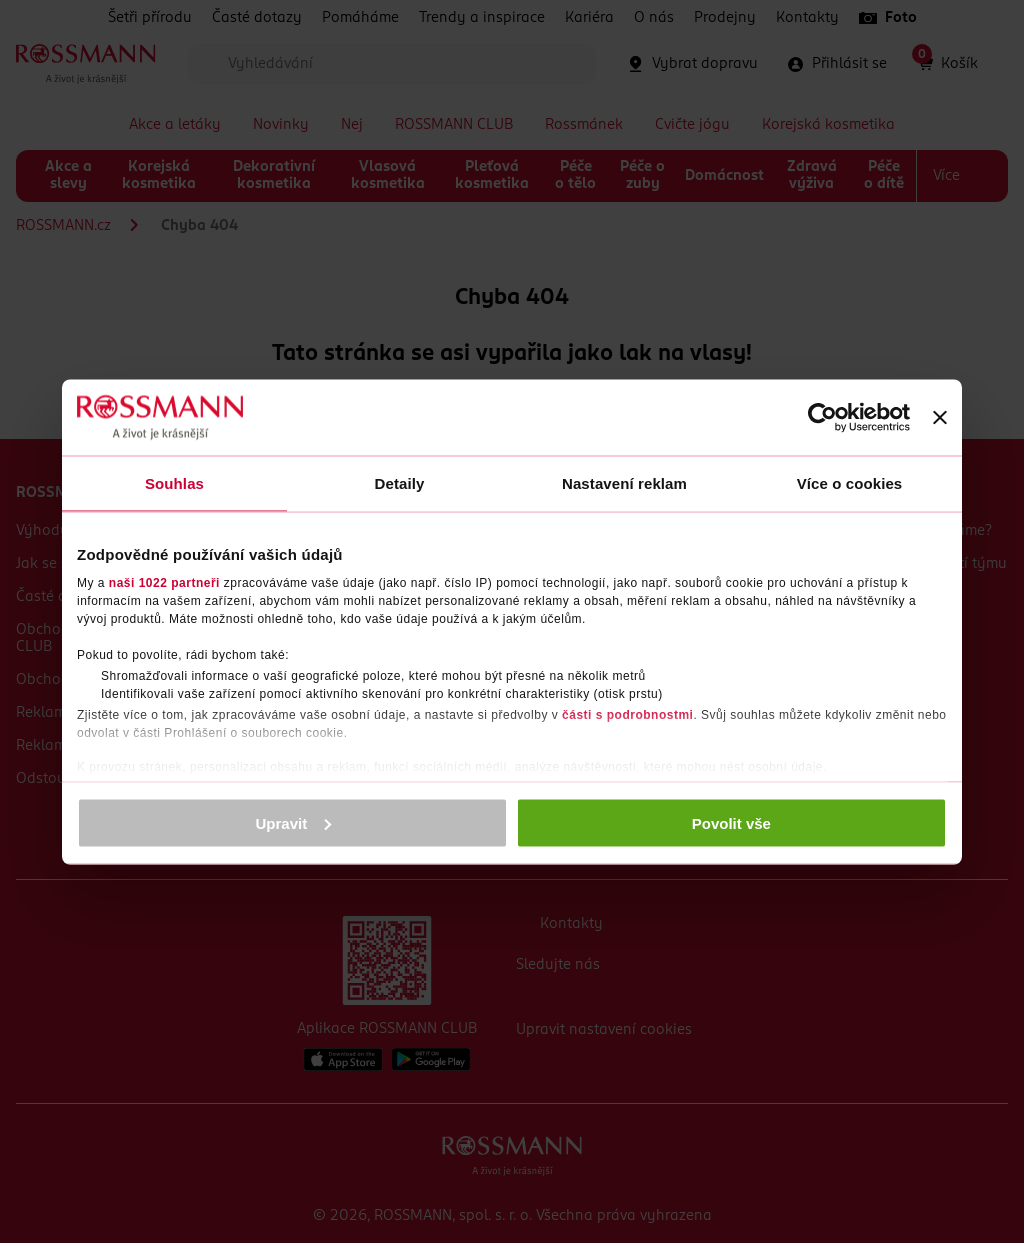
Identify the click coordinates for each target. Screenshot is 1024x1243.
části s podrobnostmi (627, 715)
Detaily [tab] (400, 482)
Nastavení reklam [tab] (624, 482)
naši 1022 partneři (164, 583)
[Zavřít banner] (940, 417)
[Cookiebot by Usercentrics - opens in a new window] (822, 417)
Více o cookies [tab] (850, 482)
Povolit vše (731, 822)
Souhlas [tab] (174, 482)
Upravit (294, 822)
